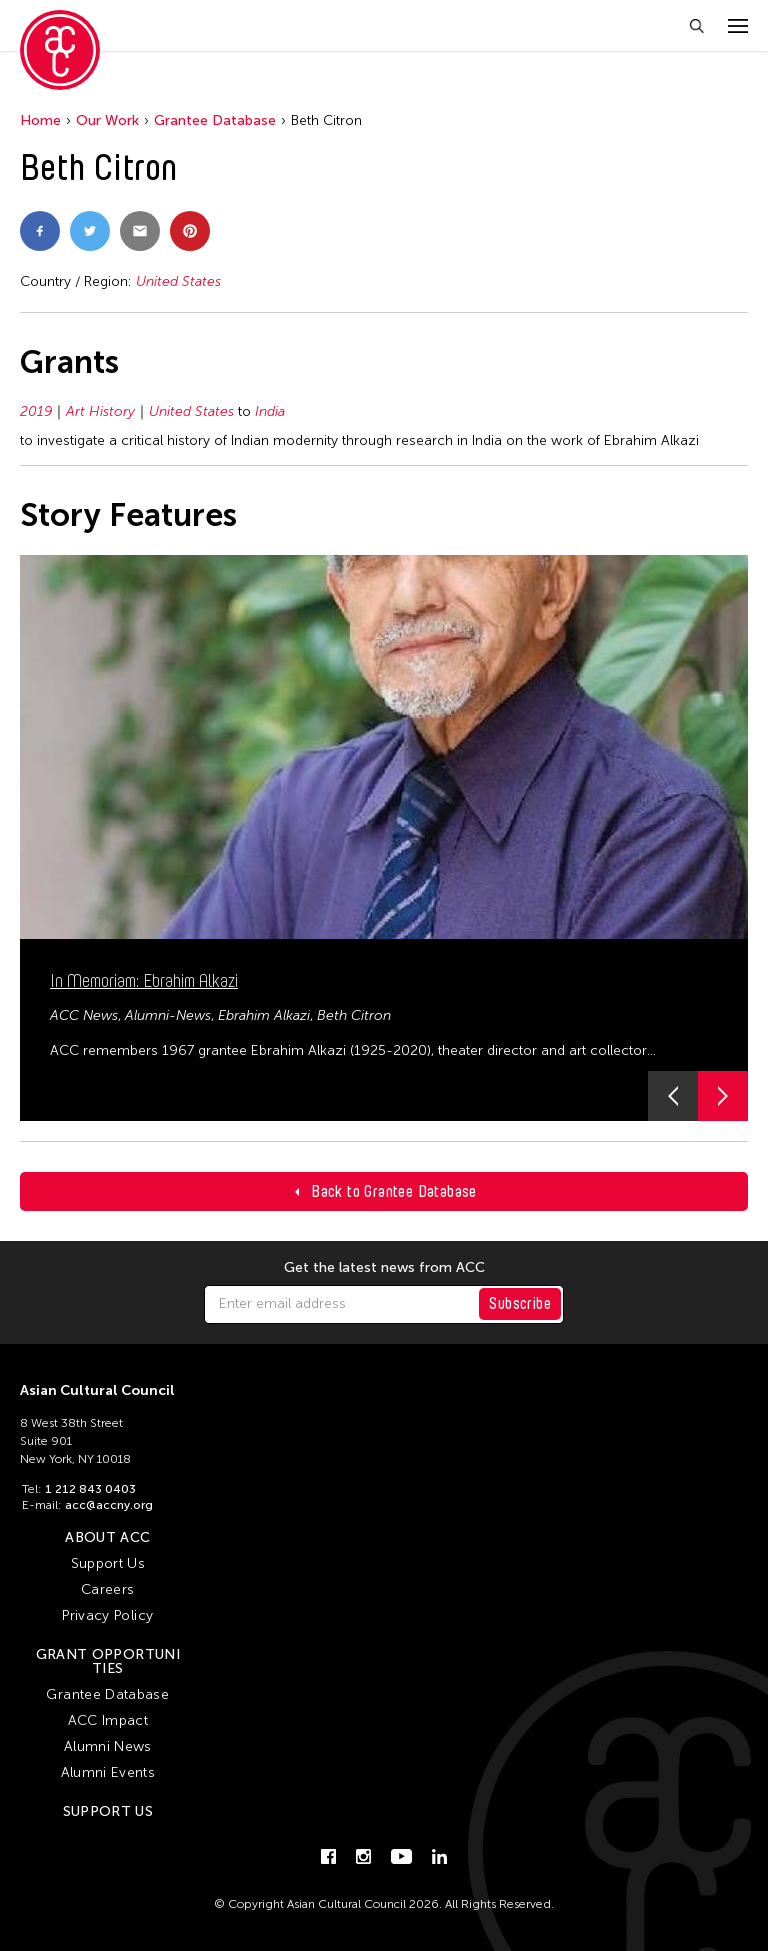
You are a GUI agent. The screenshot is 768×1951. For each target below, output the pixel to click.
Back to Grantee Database (394, 1191)
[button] (673, 1096)
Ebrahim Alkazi (264, 1015)
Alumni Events (108, 1772)
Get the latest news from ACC (384, 1268)
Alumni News (108, 1746)
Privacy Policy (107, 1615)
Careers (107, 1589)
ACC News (84, 1015)
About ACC (107, 1537)
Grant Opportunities (108, 1661)
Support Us (108, 1563)
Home (40, 120)
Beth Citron (354, 1015)
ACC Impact (108, 1720)
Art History (100, 411)
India (270, 411)
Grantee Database (215, 120)
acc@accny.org (109, 1505)
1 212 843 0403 (90, 1489)
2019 (36, 411)
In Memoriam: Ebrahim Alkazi (144, 981)
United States (178, 281)
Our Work (107, 120)
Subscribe (520, 1303)
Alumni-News (168, 1015)
